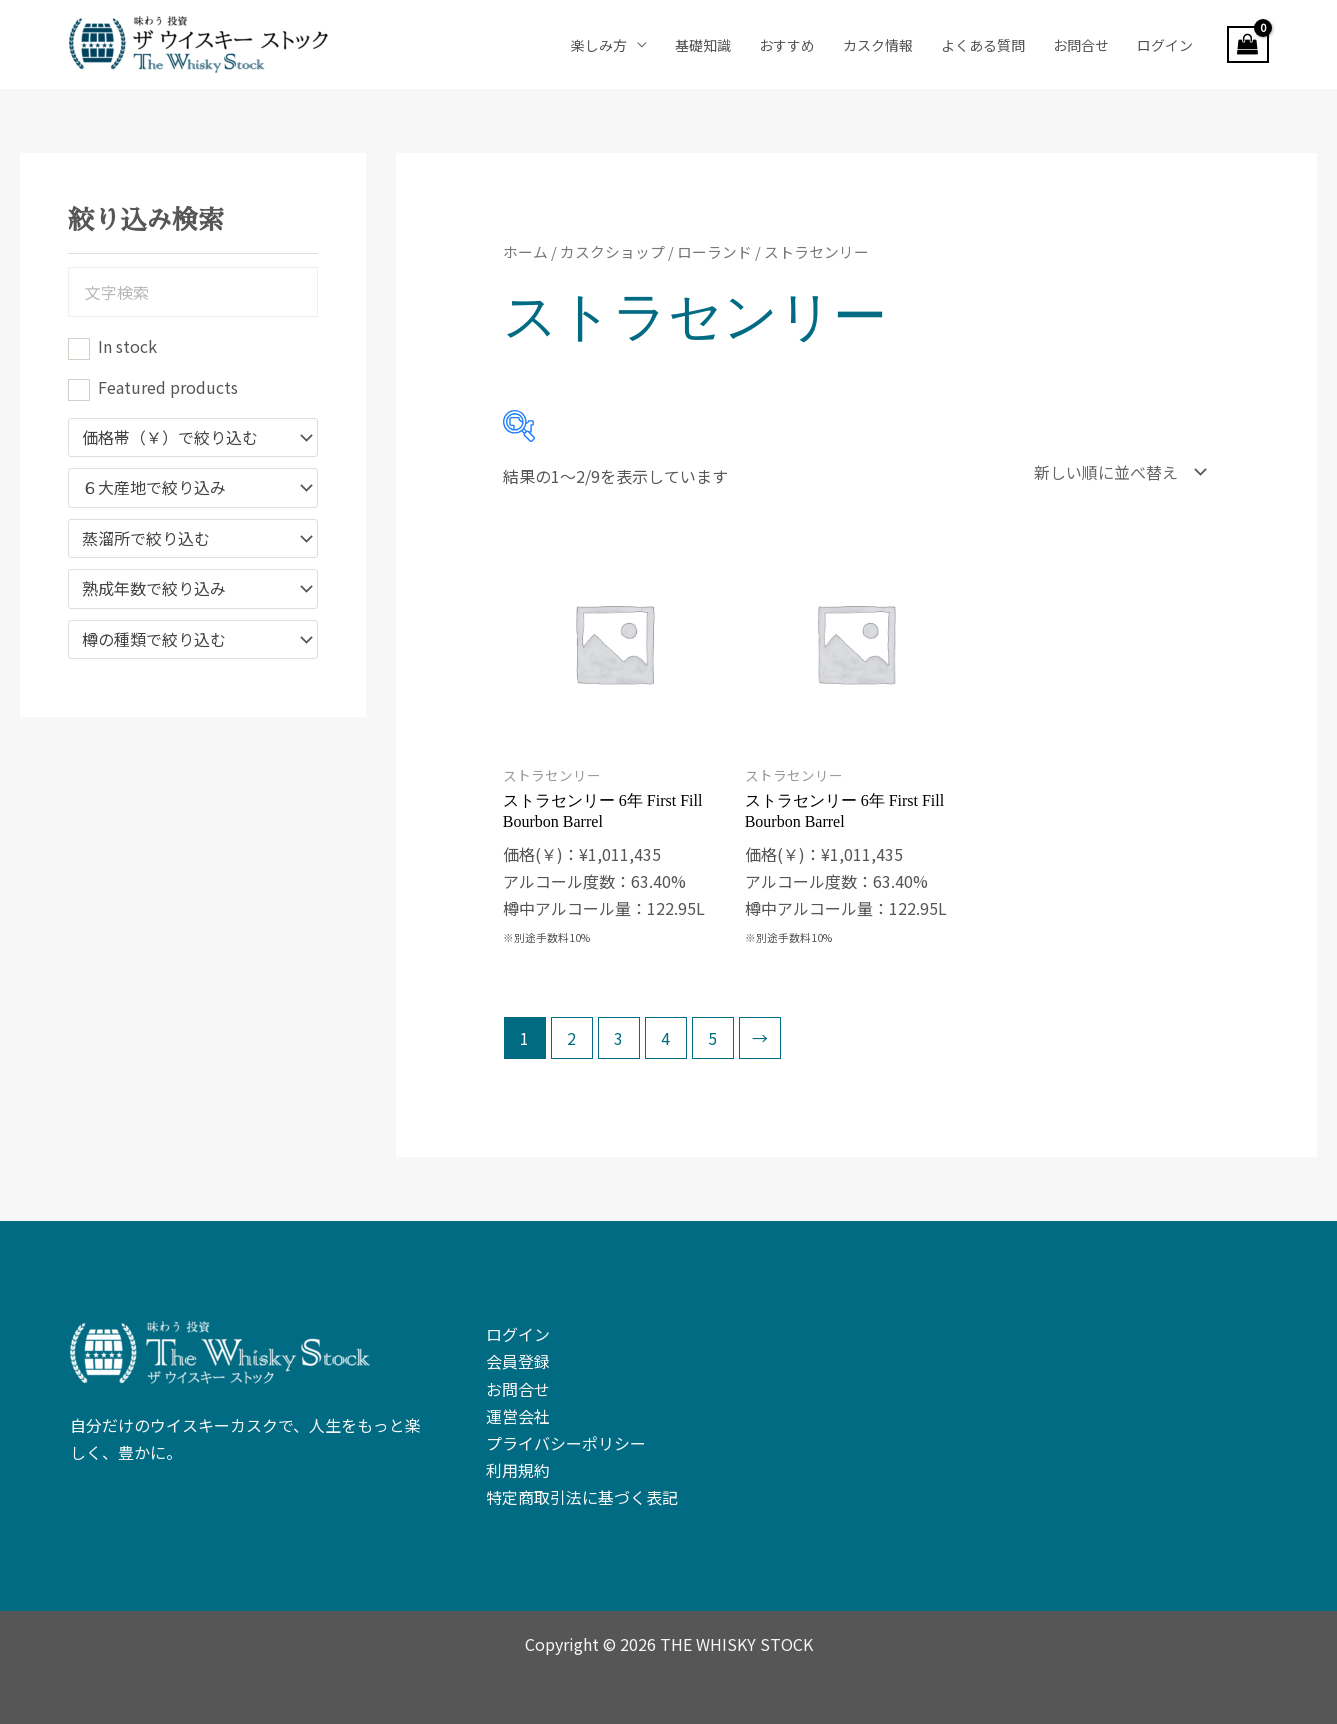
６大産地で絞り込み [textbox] (154, 488)
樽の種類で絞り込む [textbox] (154, 640)
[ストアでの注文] (1115, 468)
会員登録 (518, 1354)
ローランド (714, 251)
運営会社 (518, 1409)
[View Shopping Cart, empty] (1248, 45)
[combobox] (193, 438)
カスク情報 (878, 45)
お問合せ (1081, 45)
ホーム (525, 251)
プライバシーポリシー (566, 1436)
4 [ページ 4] (665, 1031)
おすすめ (787, 45)
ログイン (1165, 45)
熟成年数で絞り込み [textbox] (154, 589)
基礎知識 (703, 45)
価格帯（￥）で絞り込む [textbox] (170, 438)
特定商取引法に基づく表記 (582, 1490)
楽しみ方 (599, 45)
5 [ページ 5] (712, 1031)
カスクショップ (612, 251)
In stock (127, 346)
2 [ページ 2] (571, 1031)
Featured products (168, 387)
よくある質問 (983, 45)
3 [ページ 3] (618, 1031)
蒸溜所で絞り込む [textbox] (146, 539)
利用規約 (518, 1463)
